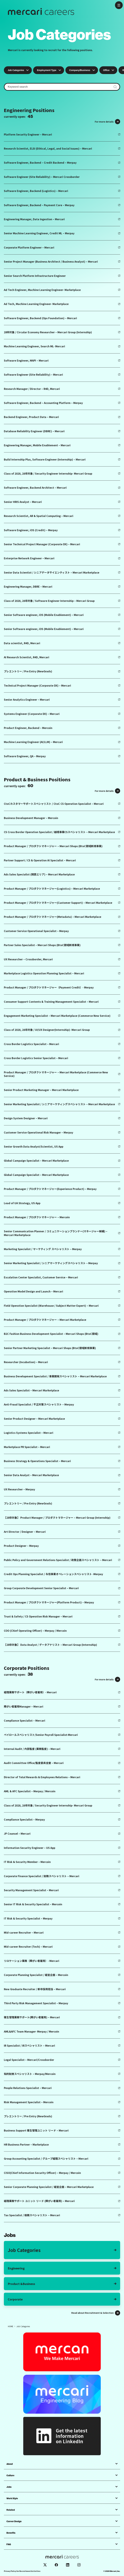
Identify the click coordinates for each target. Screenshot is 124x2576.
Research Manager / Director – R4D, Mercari (32, 389)
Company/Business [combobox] (79, 70)
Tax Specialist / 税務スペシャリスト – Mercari (32, 2215)
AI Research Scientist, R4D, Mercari (26, 657)
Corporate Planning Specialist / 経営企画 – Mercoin (36, 1975)
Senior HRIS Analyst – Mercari (23, 502)
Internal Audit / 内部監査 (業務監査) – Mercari (32, 1749)
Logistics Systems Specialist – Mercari (28, 1433)
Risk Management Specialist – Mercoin (28, 2102)
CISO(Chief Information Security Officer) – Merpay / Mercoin (42, 2173)
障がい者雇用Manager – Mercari (23, 1706)
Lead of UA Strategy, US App (22, 1203)
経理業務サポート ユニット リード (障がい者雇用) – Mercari (39, 2201)
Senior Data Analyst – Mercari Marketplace (31, 1475)
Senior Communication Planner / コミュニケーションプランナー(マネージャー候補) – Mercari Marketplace (55, 1233)
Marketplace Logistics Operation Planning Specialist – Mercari (44, 973)
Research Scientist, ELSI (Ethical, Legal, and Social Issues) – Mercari (48, 148)
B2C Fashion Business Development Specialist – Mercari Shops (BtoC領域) (51, 1334)
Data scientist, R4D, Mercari (22, 643)
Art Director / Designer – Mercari (25, 1532)
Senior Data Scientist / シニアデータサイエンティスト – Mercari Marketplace (51, 572)
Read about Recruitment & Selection (92, 2312)
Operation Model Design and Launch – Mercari (33, 1291)
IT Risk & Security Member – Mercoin (27, 1862)
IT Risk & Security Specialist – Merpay (28, 1918)
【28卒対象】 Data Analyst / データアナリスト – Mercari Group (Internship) (50, 1645)
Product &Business (62, 2284)
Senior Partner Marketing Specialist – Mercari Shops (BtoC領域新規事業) (50, 1348)
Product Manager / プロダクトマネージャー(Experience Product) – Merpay (50, 1189)
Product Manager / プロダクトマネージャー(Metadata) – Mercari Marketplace (52, 917)
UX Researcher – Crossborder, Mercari (28, 959)
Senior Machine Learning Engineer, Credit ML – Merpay (39, 233)
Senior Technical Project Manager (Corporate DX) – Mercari (42, 544)
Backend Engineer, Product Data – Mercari (31, 417)
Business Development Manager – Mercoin (31, 818)
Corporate (62, 2299)
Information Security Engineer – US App (29, 1848)
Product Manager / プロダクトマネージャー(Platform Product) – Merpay (49, 1602)
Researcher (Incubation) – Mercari (26, 1362)
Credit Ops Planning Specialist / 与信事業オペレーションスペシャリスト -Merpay (53, 1574)
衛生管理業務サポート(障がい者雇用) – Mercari (32, 2017)
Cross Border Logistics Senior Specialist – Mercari (36, 1058)
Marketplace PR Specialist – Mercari (27, 1447)
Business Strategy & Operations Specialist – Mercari (37, 1461)
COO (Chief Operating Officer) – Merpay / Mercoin (35, 1630)
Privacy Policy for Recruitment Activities (22, 2571)
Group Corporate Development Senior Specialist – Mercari (41, 1588)
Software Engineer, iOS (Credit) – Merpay (31, 530)
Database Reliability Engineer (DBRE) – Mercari (34, 431)
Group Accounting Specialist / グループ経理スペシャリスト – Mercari (46, 2158)
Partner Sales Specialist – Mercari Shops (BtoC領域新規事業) (42, 945)
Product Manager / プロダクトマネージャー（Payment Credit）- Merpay (49, 987)
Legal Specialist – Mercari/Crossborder (29, 2060)
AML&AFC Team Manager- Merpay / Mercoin (31, 2031)
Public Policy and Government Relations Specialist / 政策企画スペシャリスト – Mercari (58, 1560)
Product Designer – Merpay (21, 1546)
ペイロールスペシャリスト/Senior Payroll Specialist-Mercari (41, 1735)
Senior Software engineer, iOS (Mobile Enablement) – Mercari (44, 615)
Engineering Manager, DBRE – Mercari (28, 586)
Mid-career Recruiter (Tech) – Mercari (28, 1946)
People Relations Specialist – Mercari (28, 2088)
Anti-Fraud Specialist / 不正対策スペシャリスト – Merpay (39, 1404)
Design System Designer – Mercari (26, 1118)
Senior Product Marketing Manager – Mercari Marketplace (41, 1090)
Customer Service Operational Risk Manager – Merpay (38, 1132)
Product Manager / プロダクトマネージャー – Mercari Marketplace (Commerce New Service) (56, 1074)
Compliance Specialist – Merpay (24, 1819)
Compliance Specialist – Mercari (24, 1720)
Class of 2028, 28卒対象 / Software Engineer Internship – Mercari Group (49, 601)
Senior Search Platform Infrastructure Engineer (35, 276)
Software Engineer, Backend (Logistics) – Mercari (36, 191)
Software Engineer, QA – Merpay (25, 756)
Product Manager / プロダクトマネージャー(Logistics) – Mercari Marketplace (52, 888)
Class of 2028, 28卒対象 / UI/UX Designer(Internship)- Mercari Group (47, 1030)
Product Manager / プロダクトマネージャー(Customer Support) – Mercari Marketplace (58, 903)
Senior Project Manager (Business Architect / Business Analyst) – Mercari (51, 261)
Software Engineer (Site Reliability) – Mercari (33, 374)
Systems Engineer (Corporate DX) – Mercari (32, 714)
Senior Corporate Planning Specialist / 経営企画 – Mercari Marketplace (49, 2187)
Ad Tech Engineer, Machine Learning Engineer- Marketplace (42, 290)
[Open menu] (119, 5)
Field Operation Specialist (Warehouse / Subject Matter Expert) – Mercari (51, 1305)
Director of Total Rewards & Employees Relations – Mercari (42, 1777)
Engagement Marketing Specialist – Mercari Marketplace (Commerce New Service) (57, 1016)
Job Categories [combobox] (16, 70)
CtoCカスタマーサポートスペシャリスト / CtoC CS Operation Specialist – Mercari (54, 804)
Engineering (62, 2268)
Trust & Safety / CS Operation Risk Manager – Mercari (38, 1616)
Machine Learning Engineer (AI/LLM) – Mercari (33, 742)
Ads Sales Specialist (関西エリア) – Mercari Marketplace (39, 874)
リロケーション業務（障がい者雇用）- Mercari (31, 1961)
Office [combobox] (106, 70)
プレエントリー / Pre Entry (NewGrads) (28, 671)
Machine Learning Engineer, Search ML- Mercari (34, 346)
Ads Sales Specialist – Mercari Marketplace (31, 1390)
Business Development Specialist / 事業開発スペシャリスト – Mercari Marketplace (55, 1376)
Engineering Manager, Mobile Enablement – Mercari (37, 445)
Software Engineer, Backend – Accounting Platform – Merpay (43, 403)
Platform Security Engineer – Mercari (28, 134)
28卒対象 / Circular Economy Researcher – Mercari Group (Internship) (48, 332)
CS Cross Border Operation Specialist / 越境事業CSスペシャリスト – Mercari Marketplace (59, 832)
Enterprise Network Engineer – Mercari (29, 558)
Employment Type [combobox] (46, 70)
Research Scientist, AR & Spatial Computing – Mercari (38, 516)
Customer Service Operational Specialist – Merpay (36, 931)
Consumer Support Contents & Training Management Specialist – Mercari (51, 1001)
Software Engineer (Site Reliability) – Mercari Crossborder (42, 177)
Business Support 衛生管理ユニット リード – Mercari (36, 2130)
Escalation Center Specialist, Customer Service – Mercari (41, 1277)
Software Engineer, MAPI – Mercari (26, 360)
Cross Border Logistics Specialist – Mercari (31, 1044)
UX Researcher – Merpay (19, 1489)
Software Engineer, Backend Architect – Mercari (35, 487)
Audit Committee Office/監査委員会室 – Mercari (34, 1763)
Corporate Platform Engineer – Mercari (29, 247)
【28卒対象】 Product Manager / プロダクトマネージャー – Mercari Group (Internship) (57, 1517)
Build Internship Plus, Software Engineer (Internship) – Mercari (45, 459)
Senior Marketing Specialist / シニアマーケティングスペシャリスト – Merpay (51, 1263)
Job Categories (62, 2250)
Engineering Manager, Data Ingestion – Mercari (34, 219)
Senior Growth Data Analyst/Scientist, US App (33, 1146)
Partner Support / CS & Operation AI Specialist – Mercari (40, 860)
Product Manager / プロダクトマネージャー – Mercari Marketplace (45, 1320)
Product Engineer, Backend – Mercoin (28, 728)
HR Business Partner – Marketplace (26, 2144)
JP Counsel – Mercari (17, 1833)
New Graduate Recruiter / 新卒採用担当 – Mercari (35, 1989)
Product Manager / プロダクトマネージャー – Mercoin (37, 1217)
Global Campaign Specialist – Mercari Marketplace (36, 1160)
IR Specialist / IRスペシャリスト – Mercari (29, 2045)
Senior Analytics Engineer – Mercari (27, 699)
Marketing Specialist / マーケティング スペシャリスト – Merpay (43, 1249)
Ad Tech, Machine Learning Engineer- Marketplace (36, 304)
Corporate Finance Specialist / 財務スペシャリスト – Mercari (41, 1876)
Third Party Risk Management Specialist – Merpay (36, 2003)
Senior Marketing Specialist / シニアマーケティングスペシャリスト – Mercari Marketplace (59, 1104)
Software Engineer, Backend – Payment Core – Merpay (39, 205)
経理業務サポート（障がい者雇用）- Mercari (30, 1692)
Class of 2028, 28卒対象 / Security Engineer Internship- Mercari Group (48, 473)
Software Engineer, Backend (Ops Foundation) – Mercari (40, 318)
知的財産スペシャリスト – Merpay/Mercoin (30, 2074)
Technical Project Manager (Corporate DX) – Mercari (37, 685)
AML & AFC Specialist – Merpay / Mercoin (29, 1791)
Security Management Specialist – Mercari (31, 1890)
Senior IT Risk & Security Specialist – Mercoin (33, 1904)
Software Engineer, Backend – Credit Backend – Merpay (40, 162)
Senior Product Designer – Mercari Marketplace (34, 1419)
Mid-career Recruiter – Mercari (24, 1932)
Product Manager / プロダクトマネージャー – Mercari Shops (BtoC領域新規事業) (53, 846)
